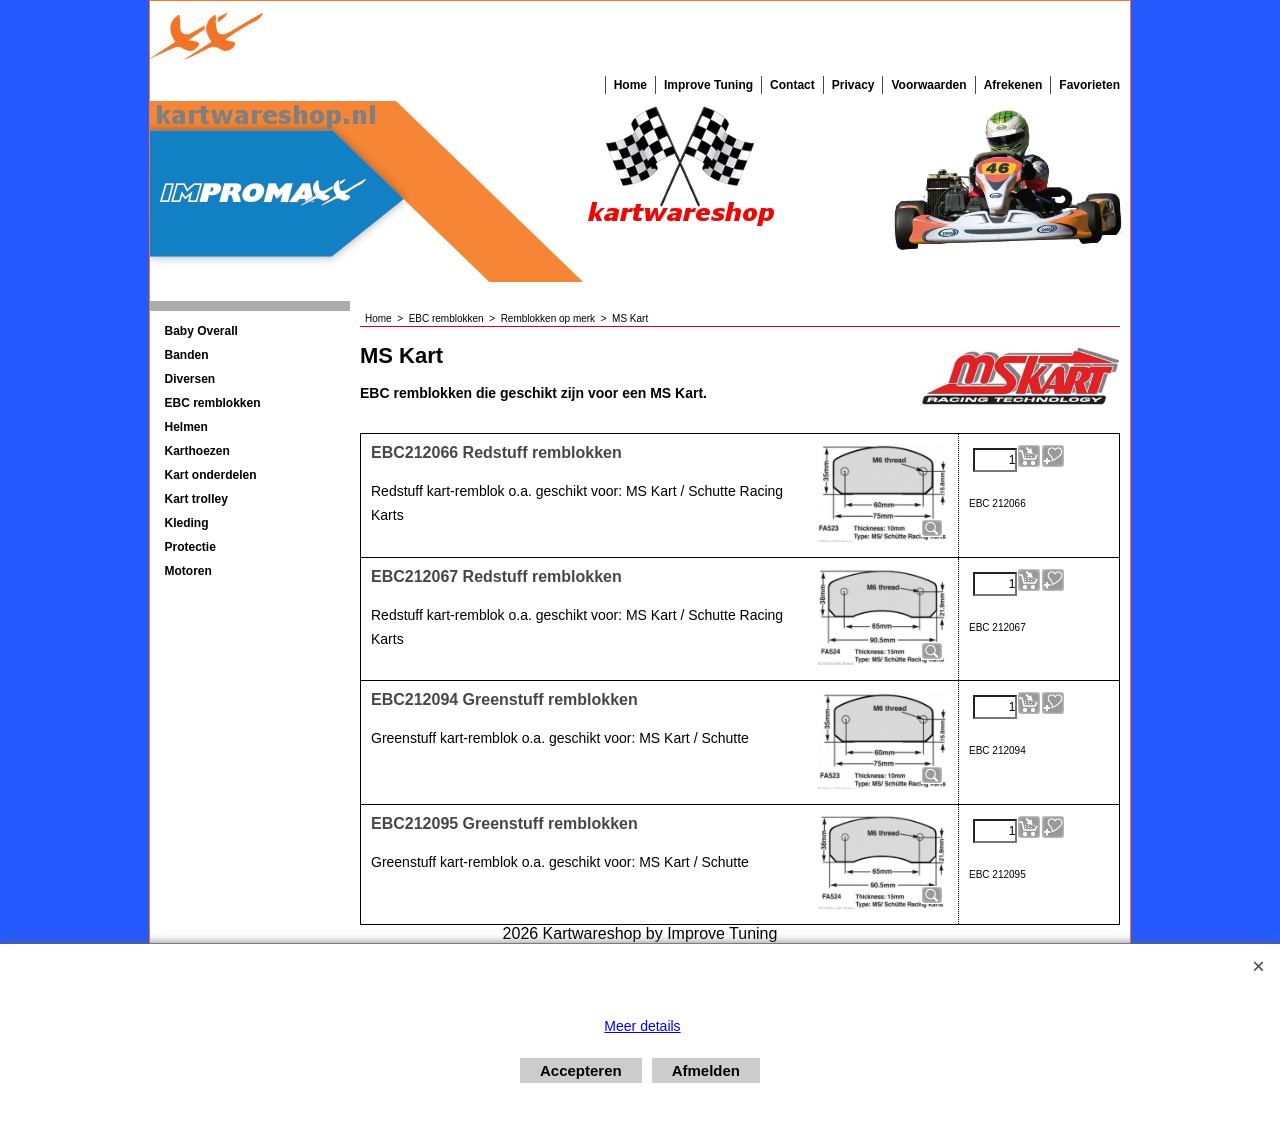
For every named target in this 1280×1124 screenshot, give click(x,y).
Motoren (188, 571)
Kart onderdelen (211, 475)
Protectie (190, 547)
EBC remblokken (213, 403)
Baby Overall (201, 331)
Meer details (642, 1026)
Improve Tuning (708, 85)
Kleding (187, 523)
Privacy (853, 85)
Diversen (190, 379)
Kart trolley (196, 499)
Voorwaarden (928, 85)
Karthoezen (197, 451)
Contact (792, 85)
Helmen (186, 427)
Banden (187, 355)
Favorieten (1089, 85)
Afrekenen (1013, 85)
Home (630, 85)
